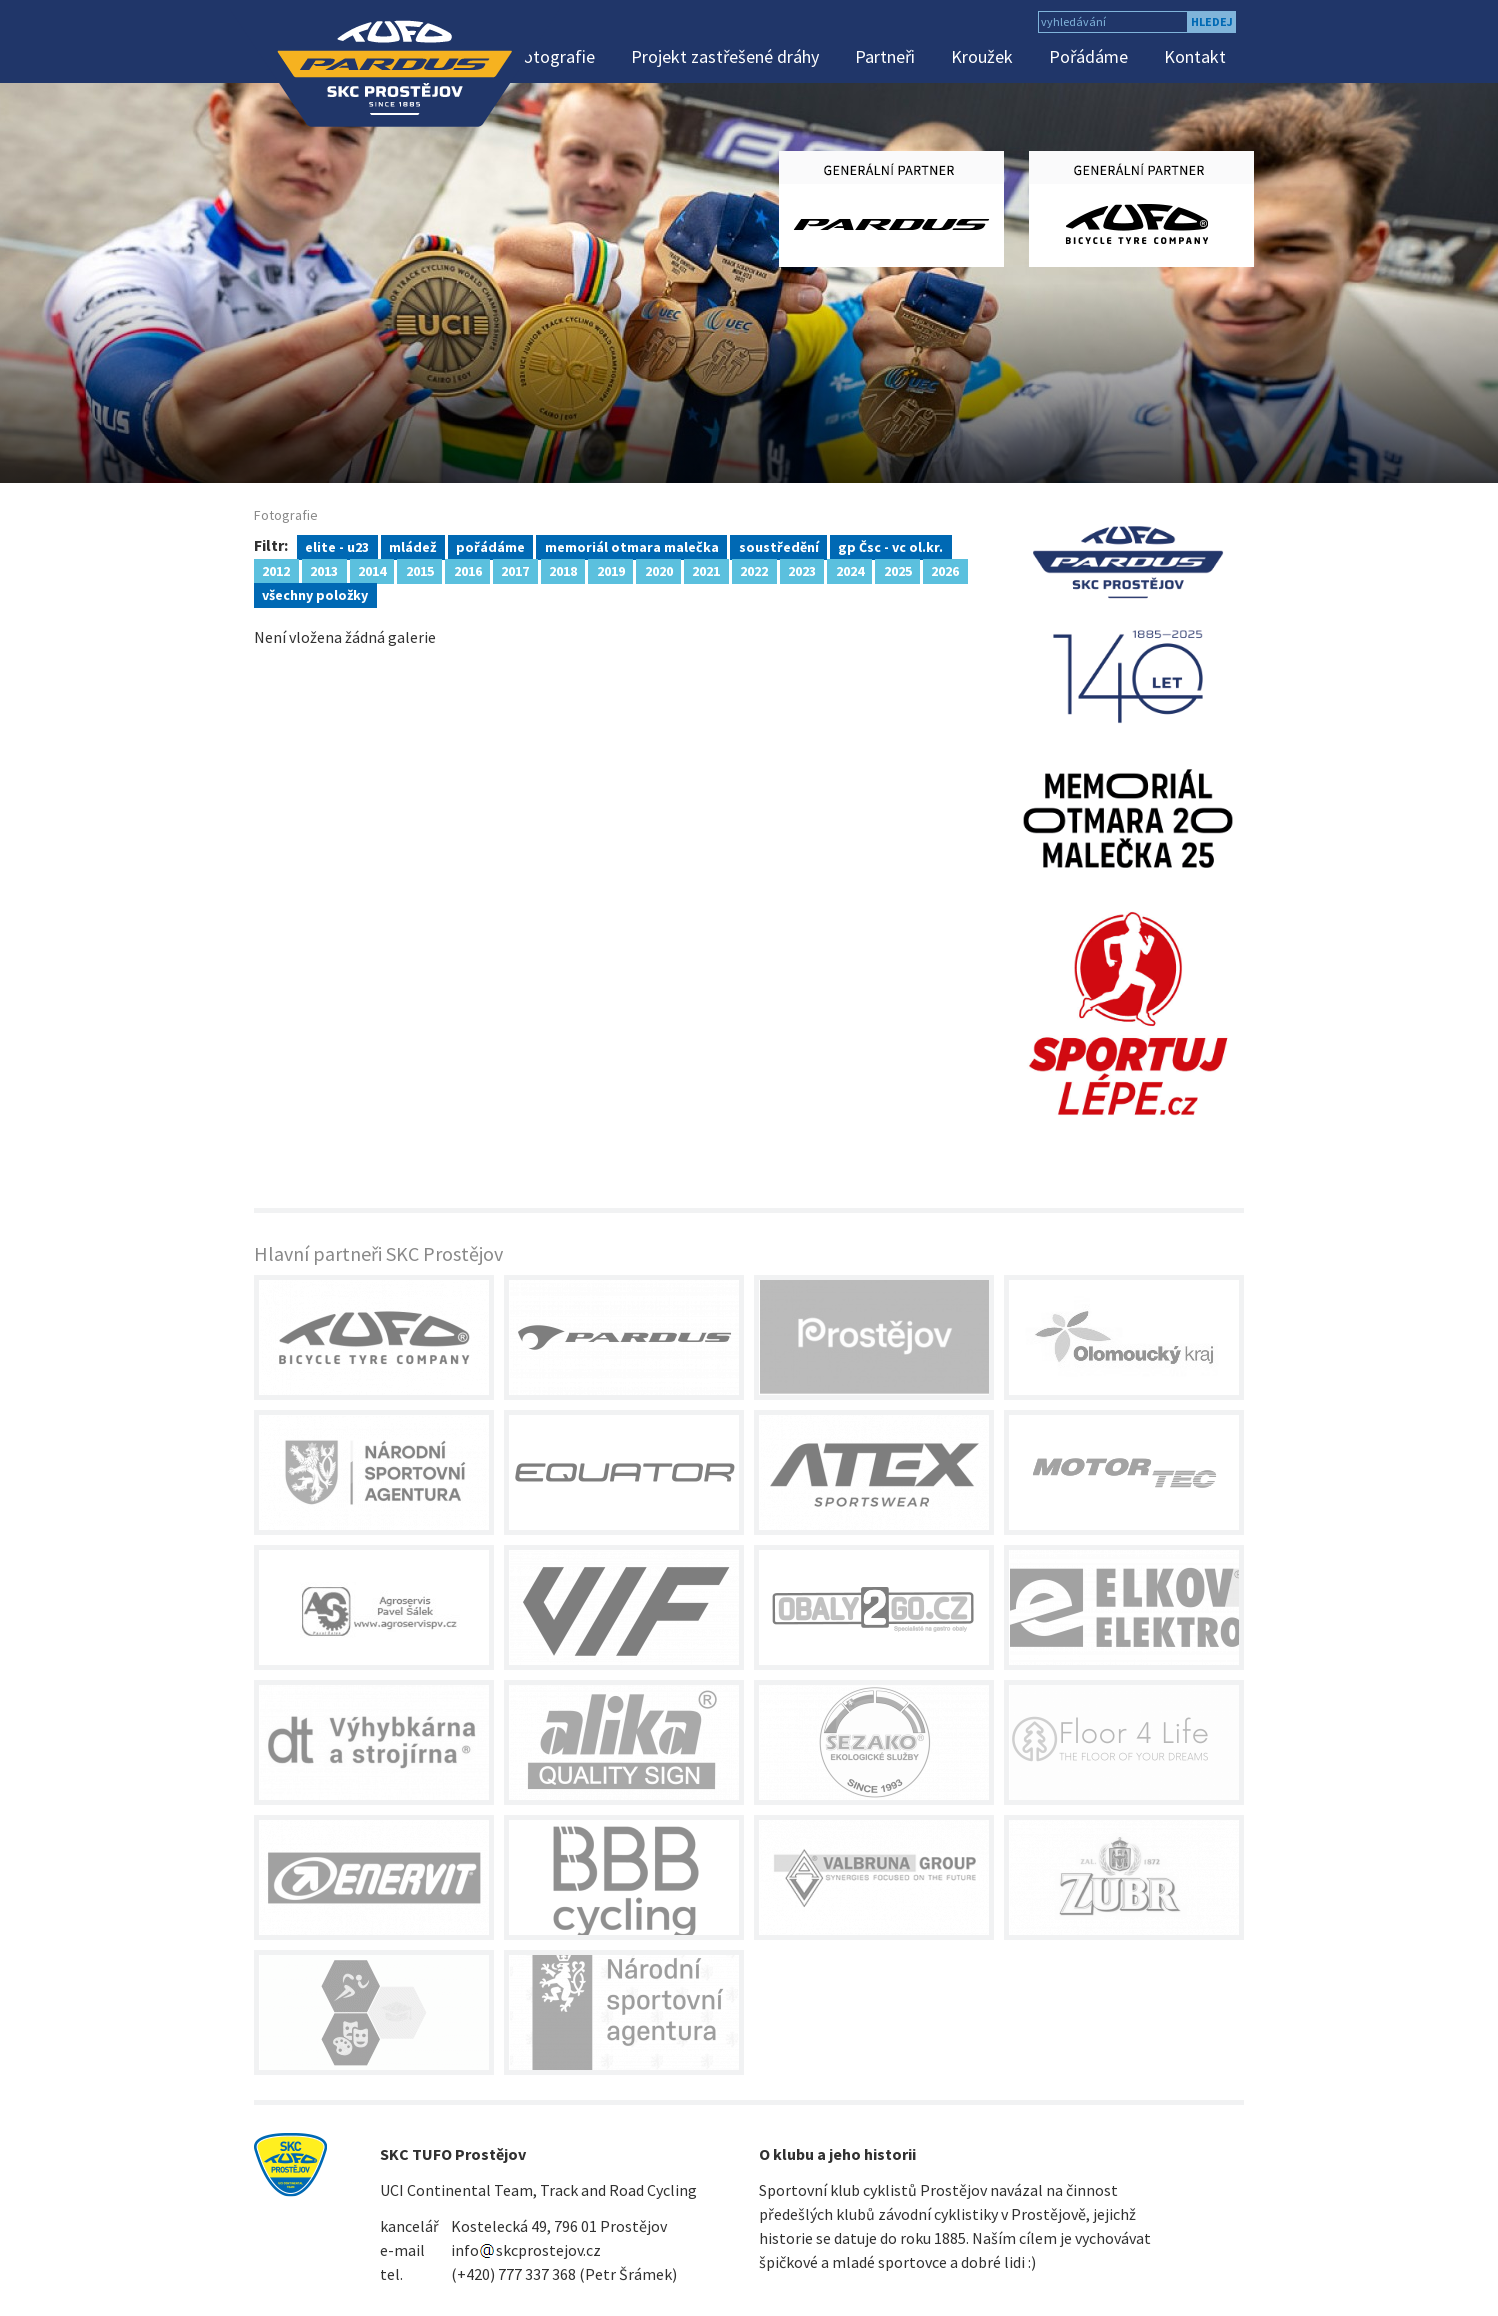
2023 (802, 570)
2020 (659, 570)
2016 (468, 570)
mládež (412, 546)
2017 (515, 570)
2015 (420, 570)
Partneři (885, 56)
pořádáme (490, 546)
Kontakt (1195, 56)
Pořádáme (1088, 56)
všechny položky (315, 594)
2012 (276, 570)
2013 (324, 570)
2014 (372, 570)
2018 (563, 570)
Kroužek (982, 56)
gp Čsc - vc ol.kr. (890, 546)
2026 (945, 570)
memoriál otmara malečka (632, 546)
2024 (850, 570)
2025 (898, 570)
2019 (611, 570)
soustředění (779, 546)
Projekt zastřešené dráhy (725, 56)
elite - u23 (337, 546)
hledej (1212, 21)
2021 (706, 570)
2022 (754, 570)
